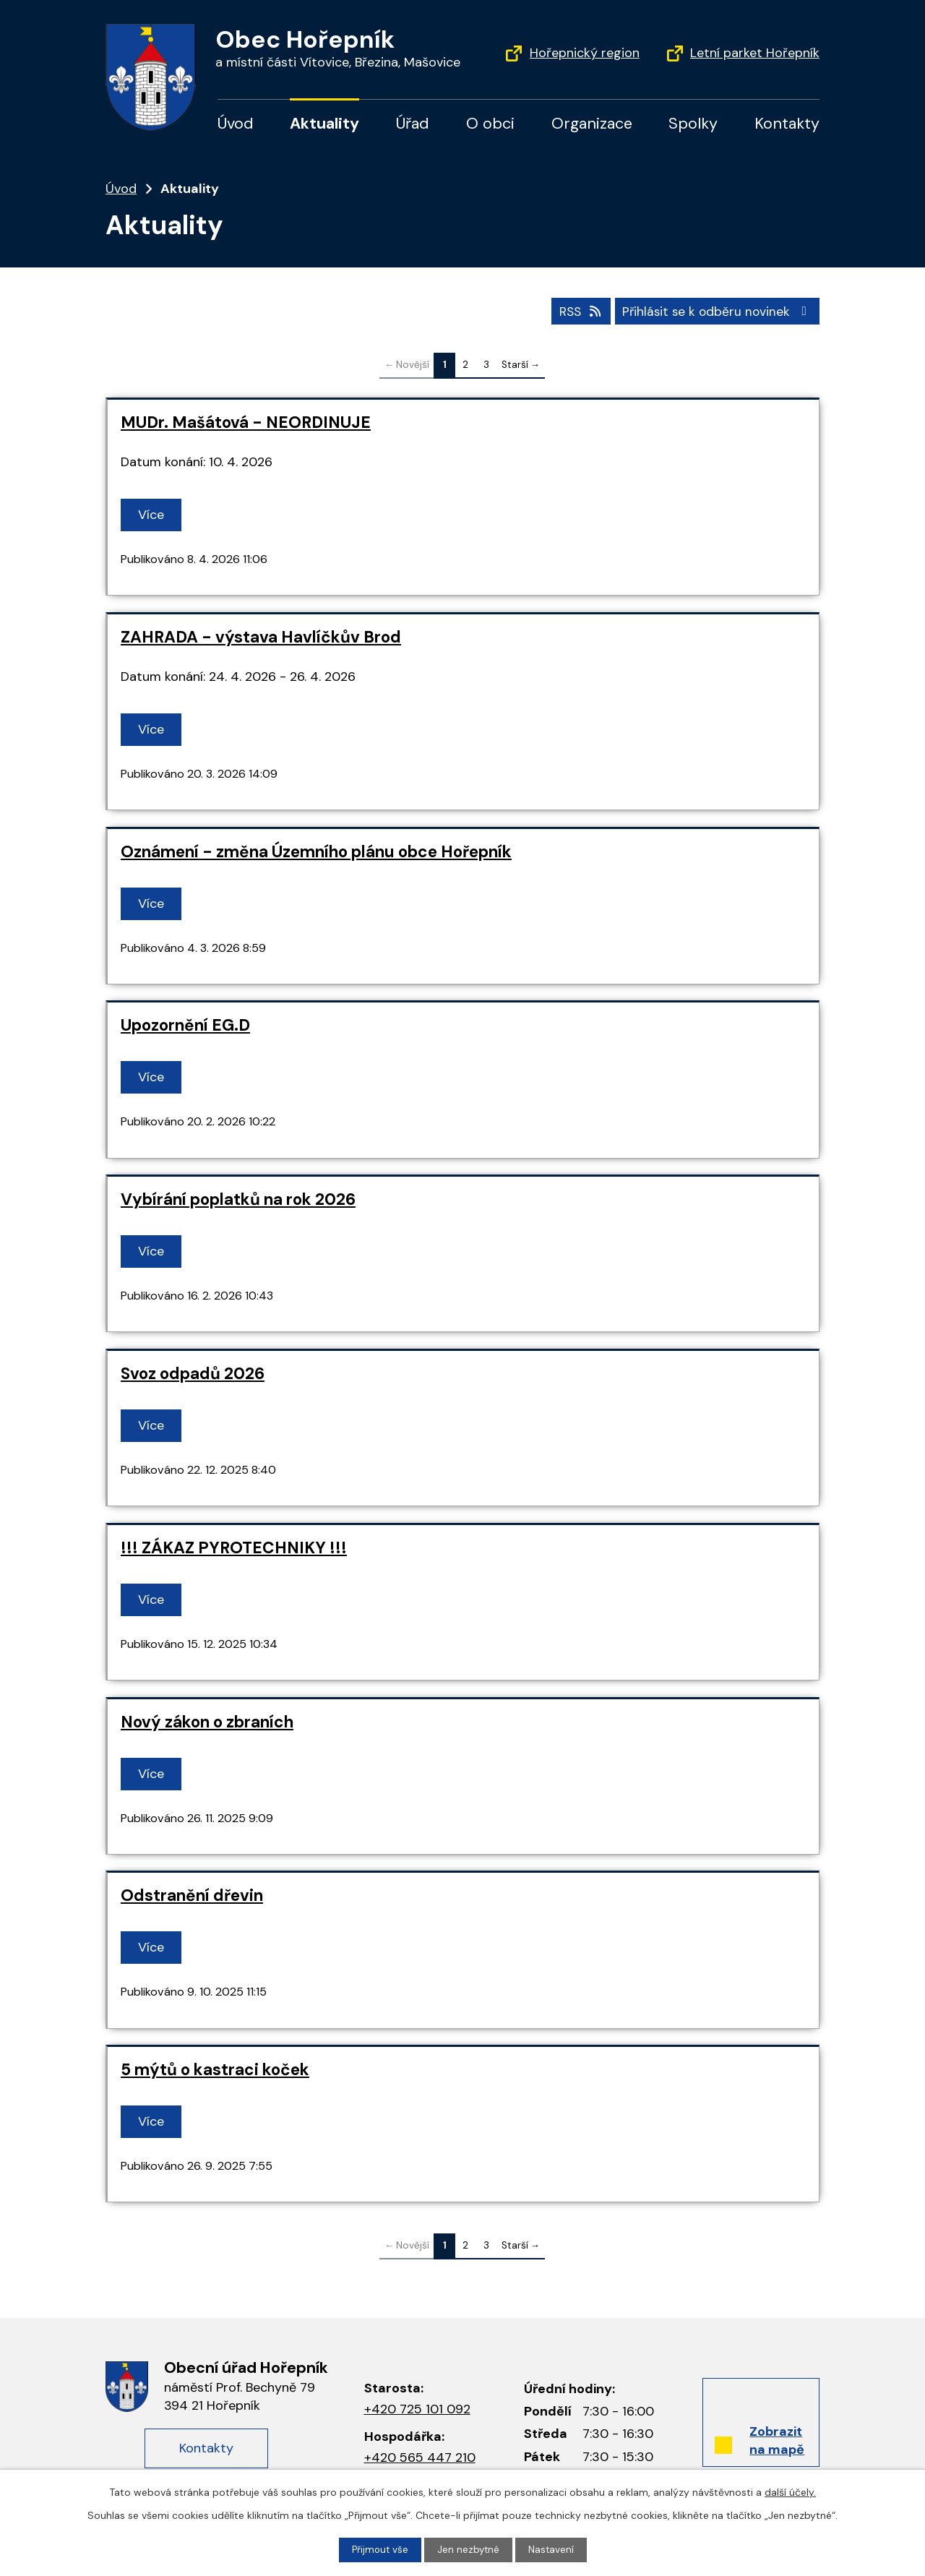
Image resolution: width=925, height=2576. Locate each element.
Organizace (591, 123)
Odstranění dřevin (192, 1894)
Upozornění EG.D (185, 1024)
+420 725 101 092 (417, 2408)
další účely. (790, 2491)
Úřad (412, 123)
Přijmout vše (379, 2549)
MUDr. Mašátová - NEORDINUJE (246, 421)
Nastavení (553, 2549)
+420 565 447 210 (420, 2456)
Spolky (693, 123)
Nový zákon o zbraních (207, 1720)
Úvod (236, 123)
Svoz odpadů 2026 (192, 1372)
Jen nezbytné (469, 2549)
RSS (572, 309)
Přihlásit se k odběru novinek (715, 309)
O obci (490, 123)
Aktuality (324, 123)
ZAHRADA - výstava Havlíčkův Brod (261, 635)
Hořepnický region (585, 52)
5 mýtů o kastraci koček (215, 2068)
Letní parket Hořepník (754, 52)
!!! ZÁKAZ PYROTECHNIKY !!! (234, 1546)
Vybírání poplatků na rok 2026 (238, 1198)
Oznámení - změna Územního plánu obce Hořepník (316, 850)
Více (153, 514)
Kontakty (786, 123)
